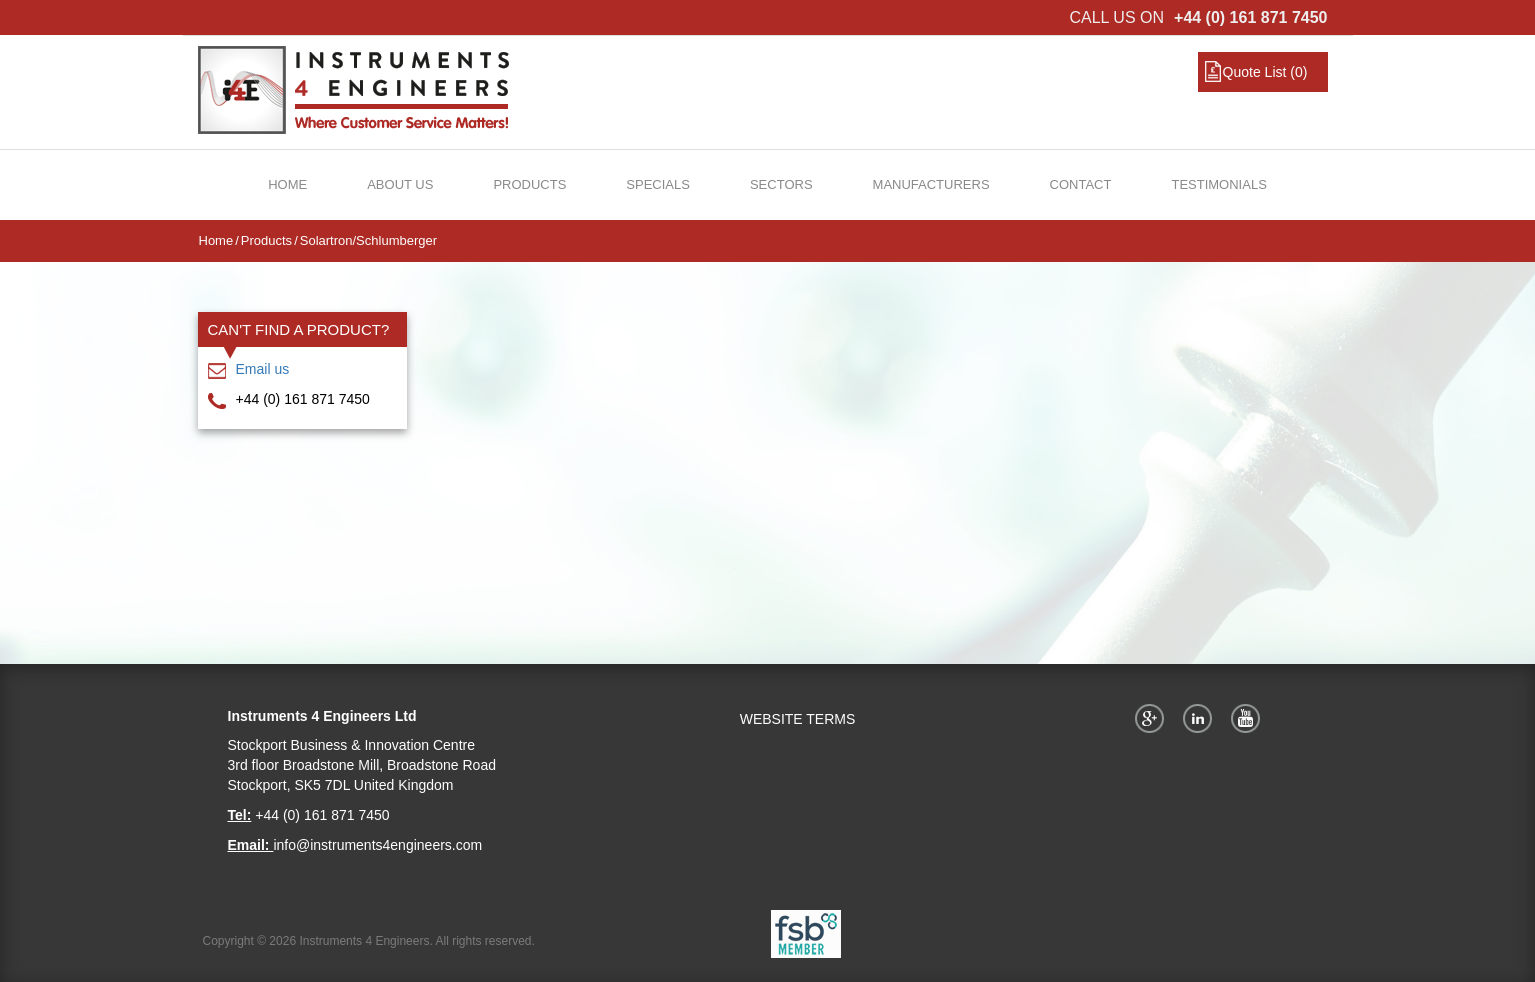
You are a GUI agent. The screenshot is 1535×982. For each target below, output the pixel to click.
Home (287, 184)
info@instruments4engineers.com (377, 845)
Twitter (1201, 718)
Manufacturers (931, 184)
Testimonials (1218, 184)
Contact (1081, 184)
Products (529, 184)
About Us (400, 184)
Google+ (1153, 718)
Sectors (781, 184)
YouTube (1249, 718)
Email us (263, 369)
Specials (658, 184)
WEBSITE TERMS (798, 719)
